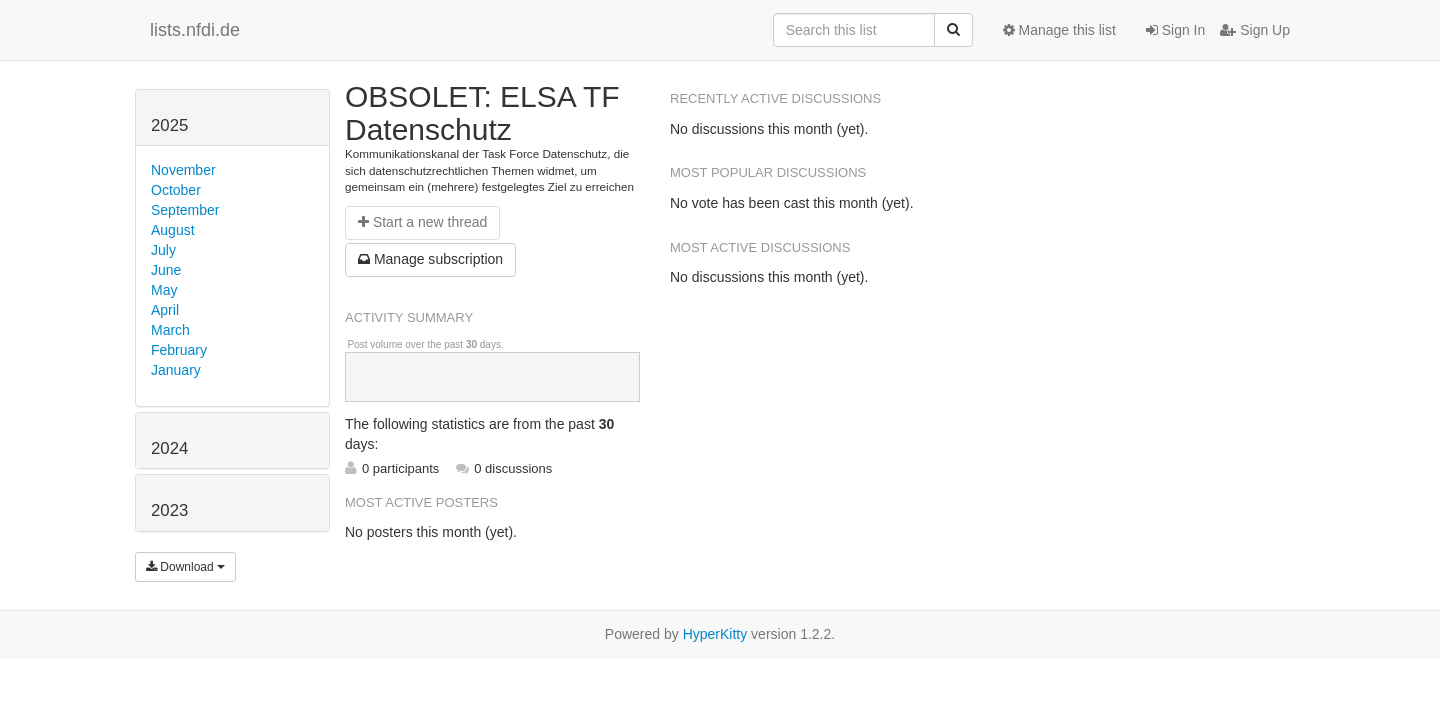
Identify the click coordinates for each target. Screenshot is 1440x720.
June (166, 270)
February (179, 350)
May (164, 290)
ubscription (430, 259)
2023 (169, 510)
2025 (169, 125)
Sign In (1175, 30)
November (183, 170)
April (165, 310)
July (163, 250)
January (176, 370)
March (170, 330)
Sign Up (1255, 30)
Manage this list (1059, 30)
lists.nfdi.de (195, 30)
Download (185, 567)
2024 (169, 448)
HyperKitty (715, 634)
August (173, 230)
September (185, 210)
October (176, 190)
